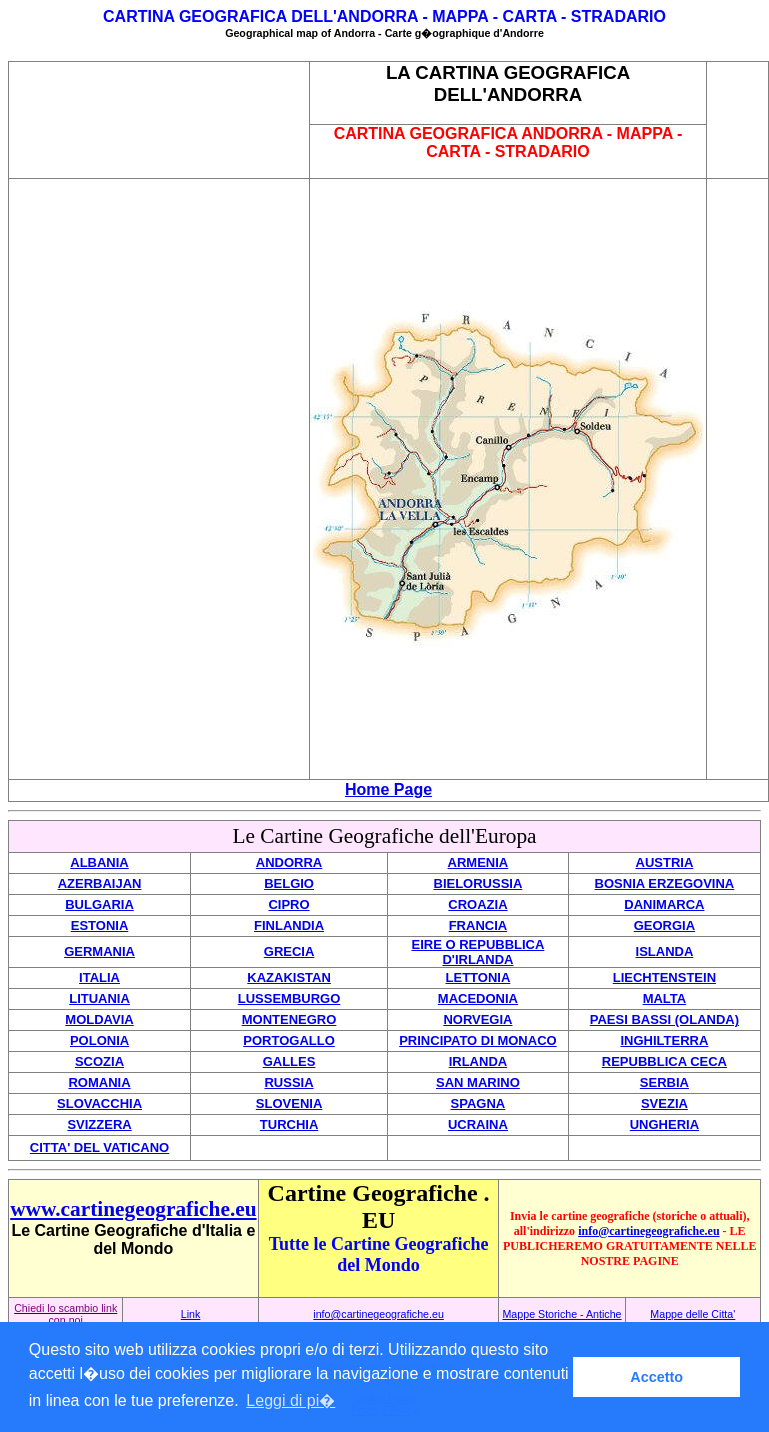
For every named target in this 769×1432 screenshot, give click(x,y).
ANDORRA (289, 862)
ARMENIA (478, 862)
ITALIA (99, 977)
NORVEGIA (477, 1019)
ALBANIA (99, 862)
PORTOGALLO (288, 1040)
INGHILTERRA (664, 1040)
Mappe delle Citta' (692, 1314)
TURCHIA (289, 1124)
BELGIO (289, 883)
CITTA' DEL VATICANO (99, 1147)
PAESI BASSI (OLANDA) (664, 1019)
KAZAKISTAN (289, 977)
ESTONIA (100, 925)
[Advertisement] (159, 120)
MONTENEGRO (289, 1019)
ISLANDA (665, 951)
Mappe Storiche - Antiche (561, 1314)
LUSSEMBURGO (289, 998)
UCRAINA (478, 1124)
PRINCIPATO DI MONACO (477, 1040)
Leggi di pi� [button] (290, 1400)
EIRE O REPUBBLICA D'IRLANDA (477, 952)
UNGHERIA (664, 1124)
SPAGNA (478, 1103)
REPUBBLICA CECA (664, 1061)
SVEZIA (664, 1103)
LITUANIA (99, 998)
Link (191, 1314)
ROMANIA (99, 1082)
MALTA (665, 998)
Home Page (388, 789)
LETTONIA (478, 977)
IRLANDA (478, 1061)
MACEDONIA (478, 998)
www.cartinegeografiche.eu (133, 1209)
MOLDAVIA (99, 1019)
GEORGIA (664, 925)
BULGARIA (99, 904)
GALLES (289, 1061)
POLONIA (99, 1040)
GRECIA (289, 951)
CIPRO (288, 904)
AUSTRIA (665, 862)
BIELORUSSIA (478, 883)
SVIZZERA (99, 1124)
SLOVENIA (289, 1103)
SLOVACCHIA (99, 1103)
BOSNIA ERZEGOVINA (665, 883)
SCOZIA (99, 1061)
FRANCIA (478, 925)
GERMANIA (99, 951)
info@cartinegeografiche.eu (648, 1231)
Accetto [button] (656, 1377)
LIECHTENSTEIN (664, 977)
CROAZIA (477, 904)
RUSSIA (288, 1082)
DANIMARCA (664, 904)
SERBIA (664, 1082)
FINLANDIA (289, 925)
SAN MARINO (478, 1082)
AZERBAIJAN (100, 883)
